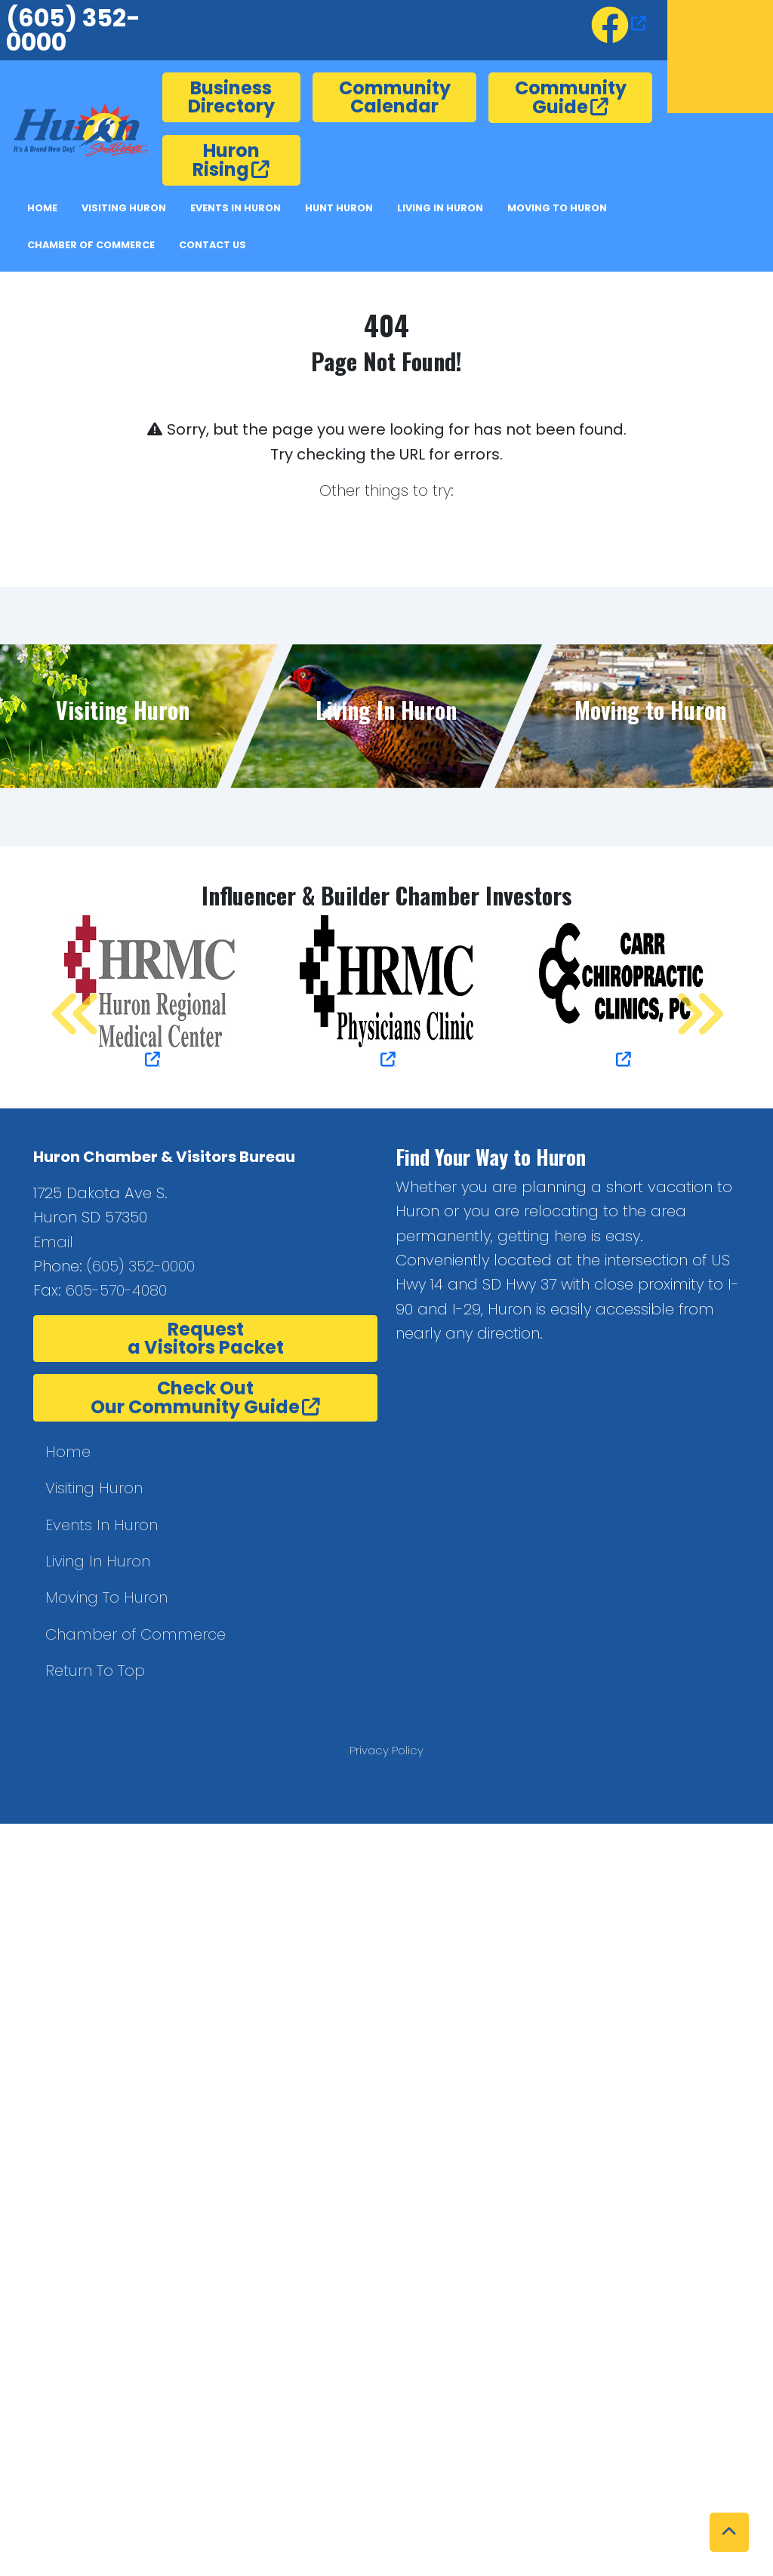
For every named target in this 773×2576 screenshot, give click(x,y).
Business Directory (231, 96)
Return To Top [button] (95, 1670)
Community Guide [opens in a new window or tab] (571, 97)
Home (42, 207)
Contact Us (212, 244)
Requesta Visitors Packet (206, 1338)
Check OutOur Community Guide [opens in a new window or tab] (195, 1397)
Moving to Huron (557, 207)
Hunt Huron (339, 207)
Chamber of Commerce (91, 244)
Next (682, 993)
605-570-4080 (116, 1290)
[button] (729, 2532)
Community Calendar (395, 96)
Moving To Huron (106, 1597)
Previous (59, 993)
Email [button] (53, 1242)
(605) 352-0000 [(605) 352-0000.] (141, 1266)
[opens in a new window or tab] (618, 23)
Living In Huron (97, 1561)
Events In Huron (235, 207)
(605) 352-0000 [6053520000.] (73, 30)
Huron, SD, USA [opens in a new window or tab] (720, 56)
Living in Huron (440, 207)
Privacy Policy (386, 1750)
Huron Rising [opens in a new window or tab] (226, 160)
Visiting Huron (124, 207)
